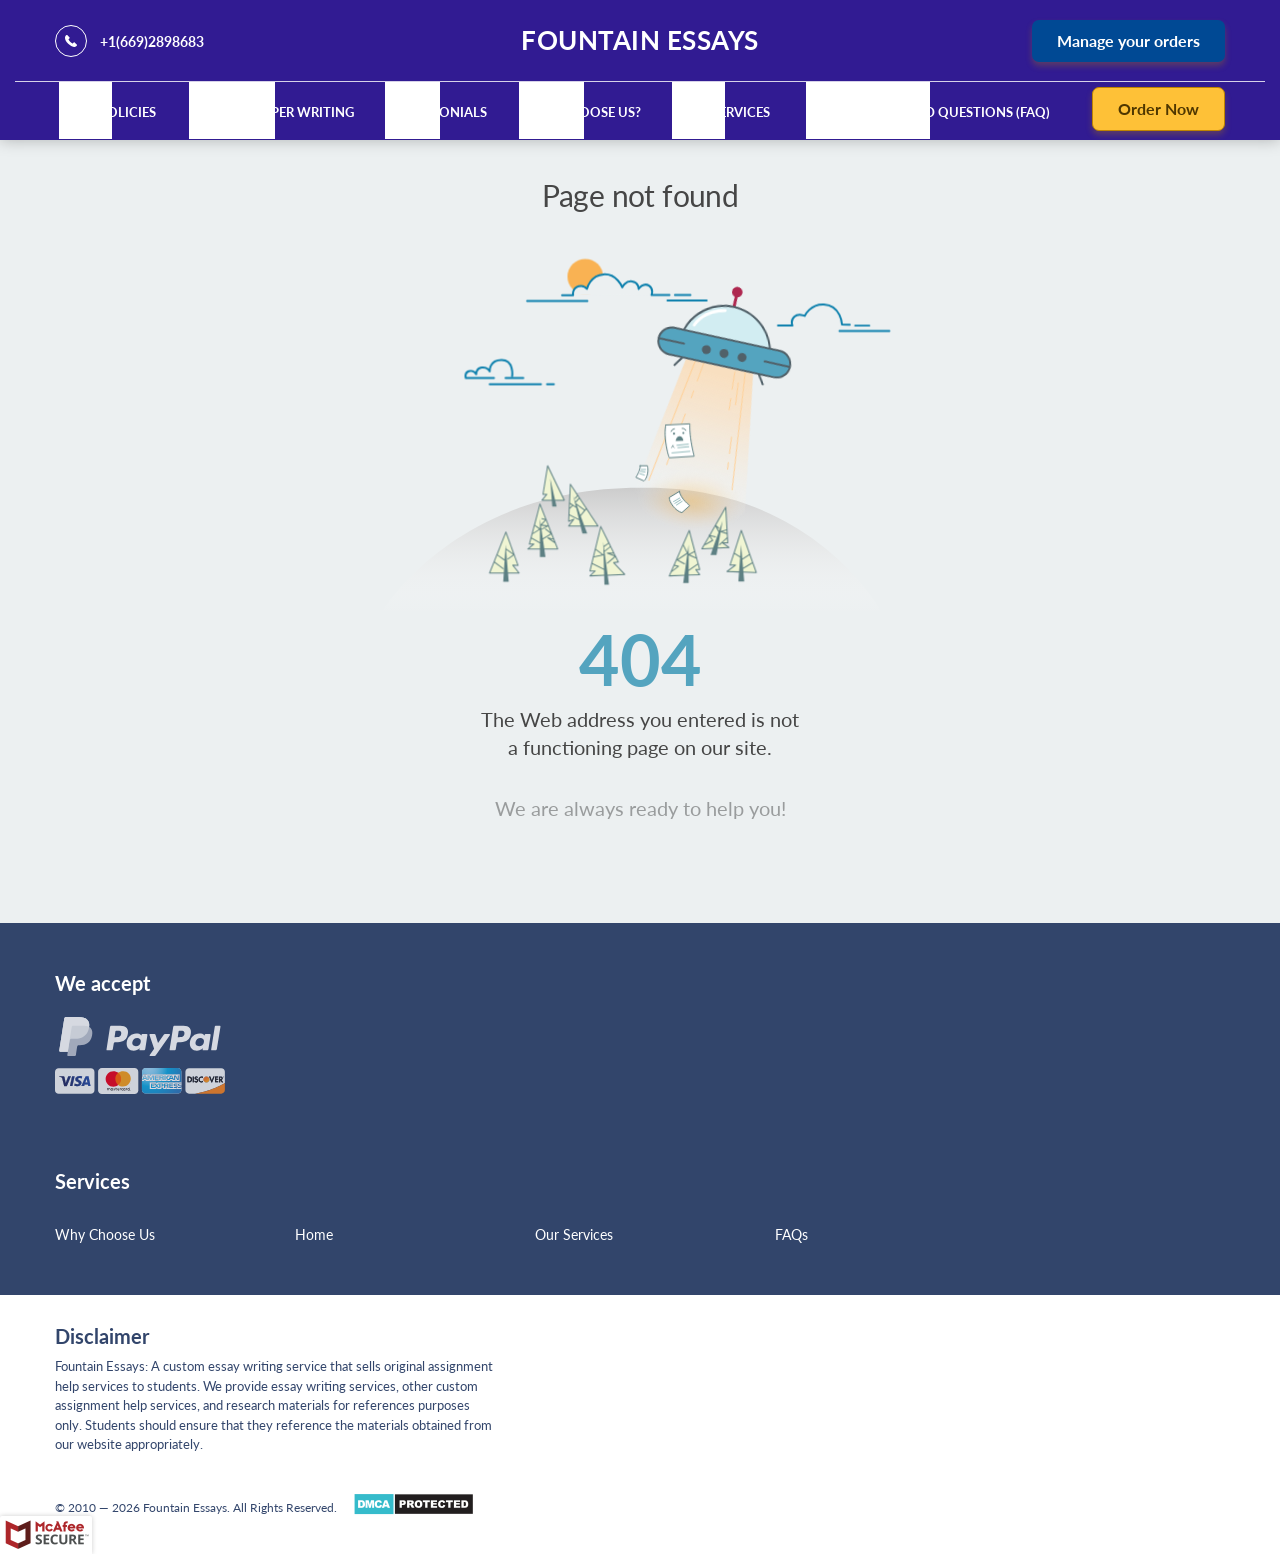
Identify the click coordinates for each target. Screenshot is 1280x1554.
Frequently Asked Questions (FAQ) (929, 112)
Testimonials (440, 112)
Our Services (725, 112)
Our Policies (111, 112)
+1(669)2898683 (152, 41)
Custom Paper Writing (274, 112)
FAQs (791, 1234)
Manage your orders (1128, 40)
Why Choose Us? (583, 112)
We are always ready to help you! (640, 808)
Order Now (1158, 108)
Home (314, 1234)
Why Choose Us (105, 1234)
